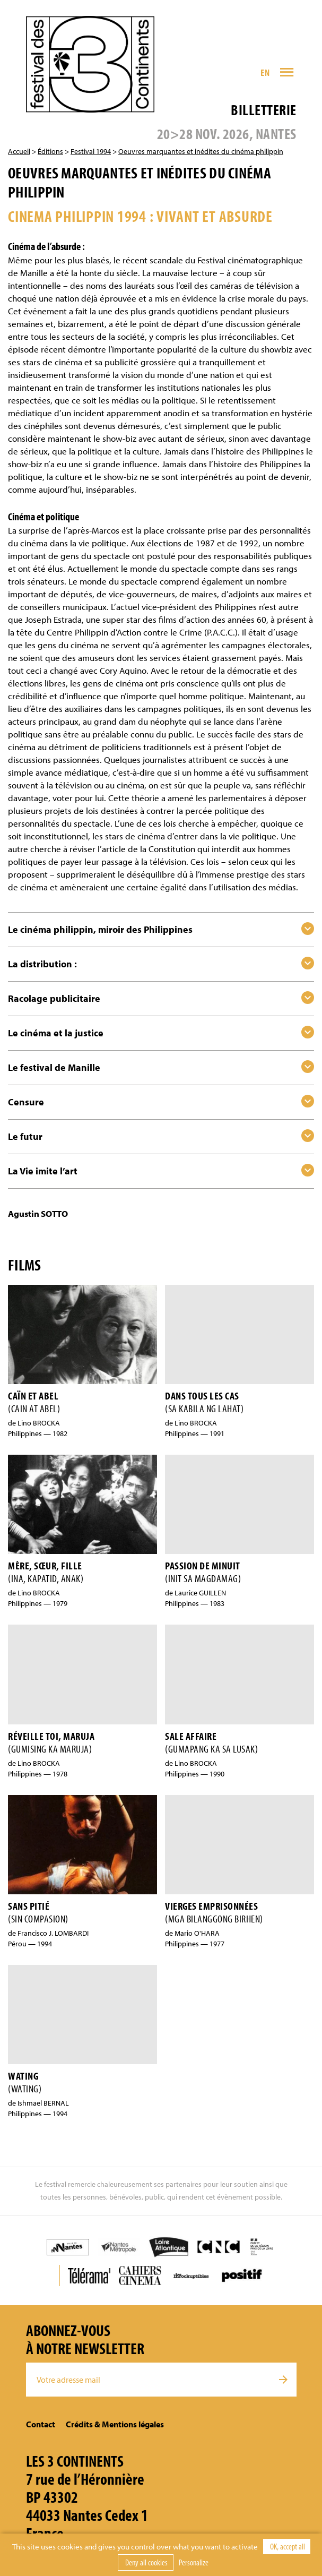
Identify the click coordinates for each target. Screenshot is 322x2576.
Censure (26, 1102)
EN (264, 72)
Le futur (25, 1136)
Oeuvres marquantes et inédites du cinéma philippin (200, 151)
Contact (40, 2424)
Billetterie (263, 109)
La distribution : (42, 964)
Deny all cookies (146, 2562)
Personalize (193, 2562)
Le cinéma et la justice (55, 1033)
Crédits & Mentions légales (115, 2424)
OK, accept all (286, 2546)
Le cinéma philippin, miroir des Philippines (100, 929)
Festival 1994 (91, 151)
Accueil (19, 151)
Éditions (50, 151)
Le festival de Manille (54, 1067)
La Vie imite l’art (42, 1171)
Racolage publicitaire (54, 998)
